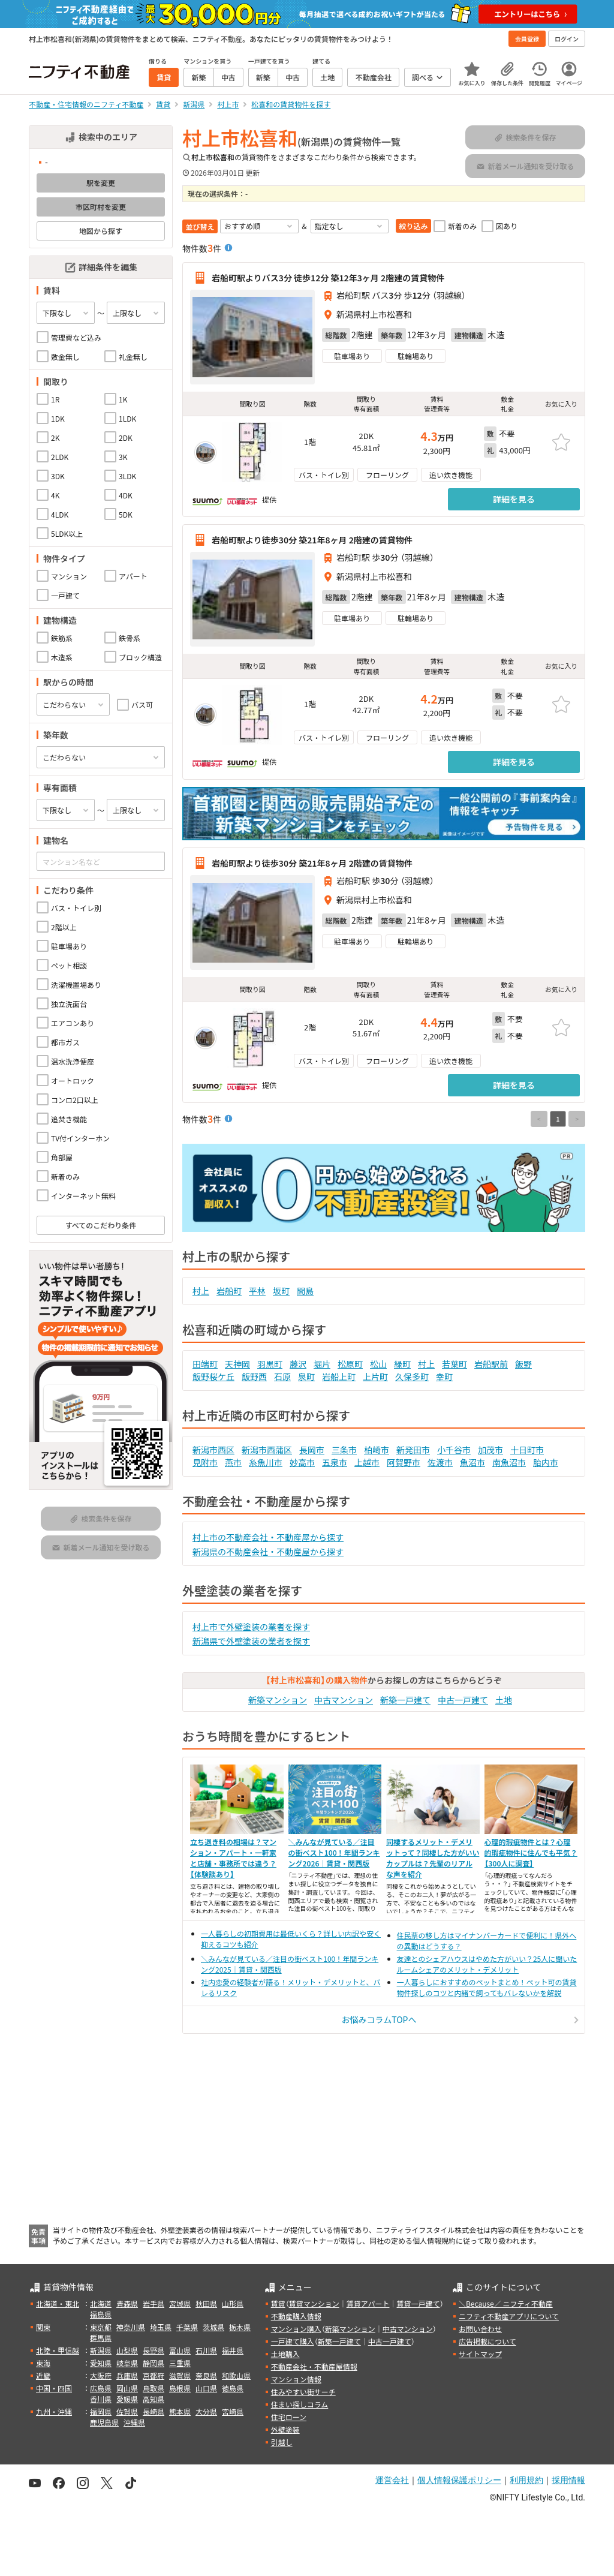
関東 (43, 2327)
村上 (200, 1291)
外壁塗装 (285, 2429)
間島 (305, 1291)
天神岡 (237, 1364)
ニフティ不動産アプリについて (509, 2316)
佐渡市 (440, 1462)
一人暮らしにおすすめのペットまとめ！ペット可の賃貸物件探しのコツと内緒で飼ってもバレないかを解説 (487, 1987)
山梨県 (127, 2350)
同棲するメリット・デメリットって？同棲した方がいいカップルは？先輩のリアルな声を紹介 (432, 1857)
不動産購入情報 (296, 2316)
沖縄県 (134, 2422)
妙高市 (302, 1462)
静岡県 (153, 2363)
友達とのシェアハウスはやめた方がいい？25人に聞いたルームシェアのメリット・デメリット (487, 1963)
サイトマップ (480, 2354)
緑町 (402, 1364)
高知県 (153, 2399)
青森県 (127, 2303)
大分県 (206, 2411)
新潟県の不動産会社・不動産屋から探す (268, 1552)
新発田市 (413, 1450)
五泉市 (334, 1462)
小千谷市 (454, 1450)
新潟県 (101, 2350)
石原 (282, 1376)
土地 (503, 1700)
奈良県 (206, 2375)
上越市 (367, 1462)
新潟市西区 (213, 1450)
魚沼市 (472, 1462)
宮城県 (180, 2303)
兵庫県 (127, 2375)
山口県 (206, 2388)
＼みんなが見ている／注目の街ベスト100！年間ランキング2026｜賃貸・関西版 (334, 1852)
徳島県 (232, 2388)
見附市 (205, 1462)
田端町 (205, 1364)
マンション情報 (296, 2379)
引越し (282, 2442)
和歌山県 (236, 2375)
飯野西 (254, 1376)
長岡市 (311, 1450)
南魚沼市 (509, 1462)
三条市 (344, 1450)
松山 (378, 1364)
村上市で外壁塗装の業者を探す (251, 1627)
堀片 (322, 1364)
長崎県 (153, 2411)
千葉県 (187, 2327)
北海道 (101, 2303)
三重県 (180, 2363)
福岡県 (101, 2411)
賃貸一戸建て (418, 2303)
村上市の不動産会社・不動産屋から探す (268, 1537)
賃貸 (278, 2303)
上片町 (375, 1376)
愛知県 (101, 2363)
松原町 (350, 1364)
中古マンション (343, 1700)
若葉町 (454, 1364)
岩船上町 (339, 1376)
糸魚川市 (265, 1462)
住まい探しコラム (300, 2404)
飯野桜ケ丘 (213, 1376)
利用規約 (526, 2480)
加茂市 (490, 1450)
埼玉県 (160, 2327)
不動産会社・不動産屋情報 (314, 2366)
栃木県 (240, 2327)
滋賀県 (180, 2375)
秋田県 (206, 2303)
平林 (257, 1291)
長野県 (153, 2350)
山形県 (232, 2303)
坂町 (281, 1291)
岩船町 (229, 1291)
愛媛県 (127, 2399)
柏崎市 (376, 1450)
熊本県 (180, 2411)
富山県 (180, 2350)
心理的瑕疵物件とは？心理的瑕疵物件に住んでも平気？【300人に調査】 (530, 1852)
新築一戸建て (405, 1700)
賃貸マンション (314, 2303)
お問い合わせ (480, 2328)
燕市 (233, 1462)
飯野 (523, 1364)
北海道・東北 (57, 2303)
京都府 (153, 2375)
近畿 (43, 2375)
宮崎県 (232, 2411)
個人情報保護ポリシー (459, 2480)
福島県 (101, 2314)
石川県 (206, 2350)
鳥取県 (153, 2388)
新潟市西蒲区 (267, 1450)
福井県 (232, 2350)
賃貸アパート (368, 2303)
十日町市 (527, 1450)
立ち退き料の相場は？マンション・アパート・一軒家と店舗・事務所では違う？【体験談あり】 (233, 1857)
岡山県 (127, 2388)
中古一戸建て (463, 1700)
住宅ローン (288, 2417)
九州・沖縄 (54, 2411)
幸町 (444, 1376)
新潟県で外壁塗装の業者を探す (251, 1641)
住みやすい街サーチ (303, 2391)
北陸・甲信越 (57, 2350)
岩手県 (153, 2303)
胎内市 (545, 1462)
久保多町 (412, 1376)
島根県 (180, 2388)
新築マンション (277, 1700)
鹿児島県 (104, 2422)
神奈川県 (130, 2327)
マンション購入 (296, 2328)
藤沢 (298, 1364)
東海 (43, 2363)
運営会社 (392, 2480)
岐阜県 (127, 2363)
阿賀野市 (403, 1462)
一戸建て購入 (292, 2341)
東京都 (101, 2327)
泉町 (306, 1376)
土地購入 (285, 2354)
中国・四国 (54, 2388)
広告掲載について (487, 2341)
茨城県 (213, 2327)
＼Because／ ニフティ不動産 (506, 2303)
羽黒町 (269, 1364)
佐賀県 (127, 2411)
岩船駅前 (491, 1364)
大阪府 (101, 2375)
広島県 (101, 2388)
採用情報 (568, 2480)
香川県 (101, 2399)
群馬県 (101, 2337)
